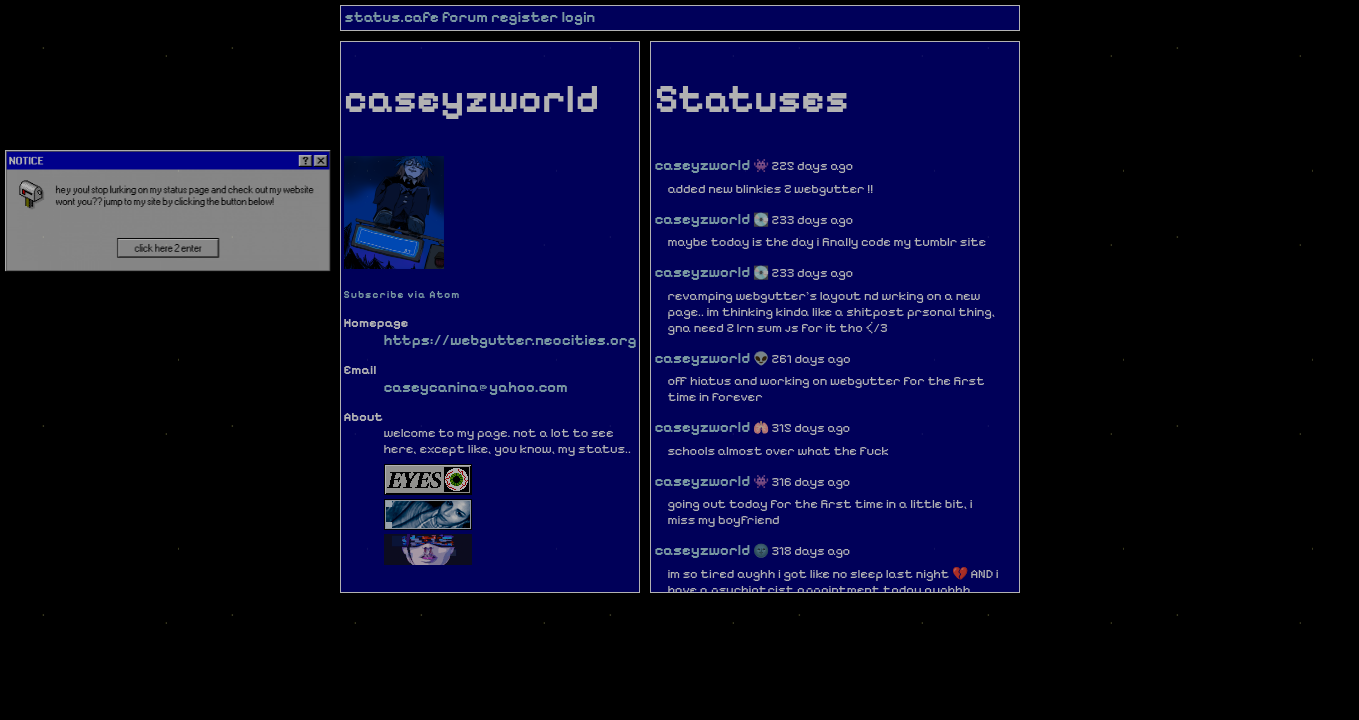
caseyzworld (702, 165)
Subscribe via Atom (402, 294)
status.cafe (392, 17)
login (578, 17)
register (525, 17)
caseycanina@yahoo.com (476, 387)
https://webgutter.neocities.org (510, 340)
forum (465, 17)
